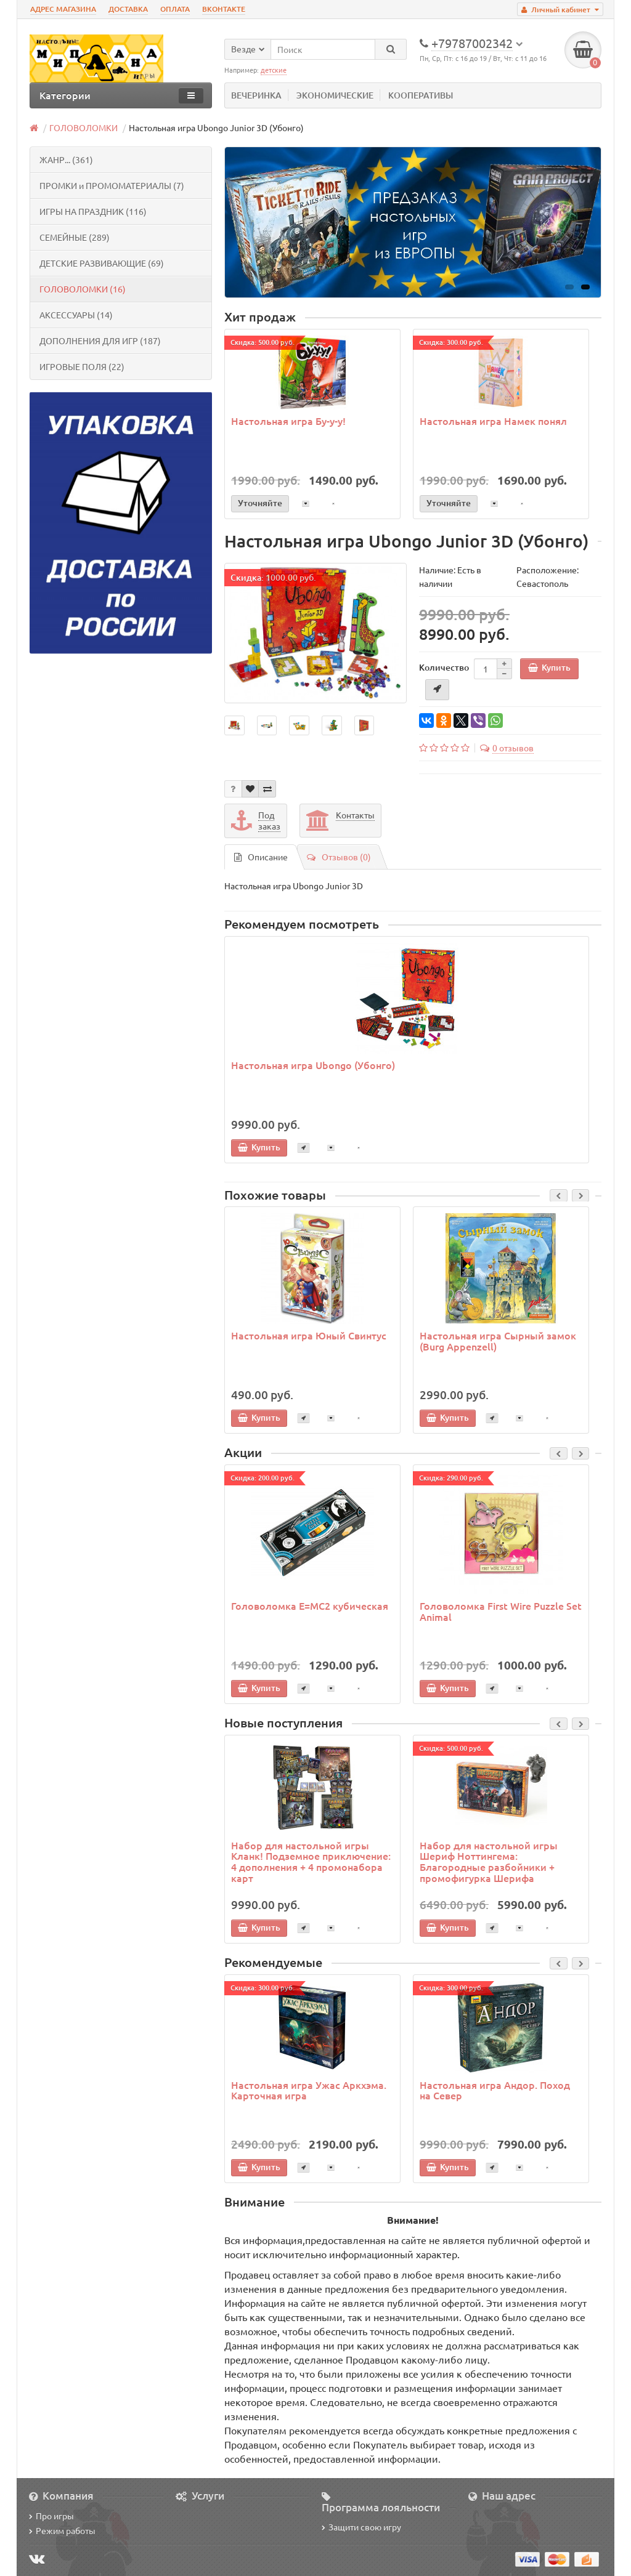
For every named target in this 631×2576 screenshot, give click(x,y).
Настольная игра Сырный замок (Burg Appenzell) (498, 1340)
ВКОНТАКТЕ (223, 9)
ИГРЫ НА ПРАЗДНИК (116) (93, 211)
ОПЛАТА (175, 9)
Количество (444, 667)
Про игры (51, 2515)
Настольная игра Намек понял (493, 420)
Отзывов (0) (339, 856)
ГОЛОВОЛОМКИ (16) (82, 288)
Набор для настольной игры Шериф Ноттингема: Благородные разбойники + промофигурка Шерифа (489, 1861)
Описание (261, 856)
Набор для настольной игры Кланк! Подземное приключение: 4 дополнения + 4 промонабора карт (311, 1861)
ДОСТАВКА (128, 9)
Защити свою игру (361, 2526)
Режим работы (62, 2530)
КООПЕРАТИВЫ (420, 95)
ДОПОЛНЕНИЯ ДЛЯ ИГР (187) (100, 340)
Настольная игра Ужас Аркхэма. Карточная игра (308, 2090)
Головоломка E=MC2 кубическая (309, 1605)
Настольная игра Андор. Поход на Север (495, 2090)
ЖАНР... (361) (66, 159)
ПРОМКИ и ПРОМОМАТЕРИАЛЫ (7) (111, 185)
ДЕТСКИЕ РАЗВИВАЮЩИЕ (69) (101, 263)
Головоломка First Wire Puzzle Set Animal (501, 1611)
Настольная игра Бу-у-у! (288, 420)
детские (274, 70)
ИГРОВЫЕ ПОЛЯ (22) (81, 366)
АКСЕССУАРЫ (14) (76, 314)
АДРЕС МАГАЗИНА (63, 9)
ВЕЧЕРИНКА (256, 95)
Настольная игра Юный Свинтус (308, 1335)
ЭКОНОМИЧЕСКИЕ (334, 95)
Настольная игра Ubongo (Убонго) (313, 1065)
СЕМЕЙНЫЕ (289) (74, 237)
